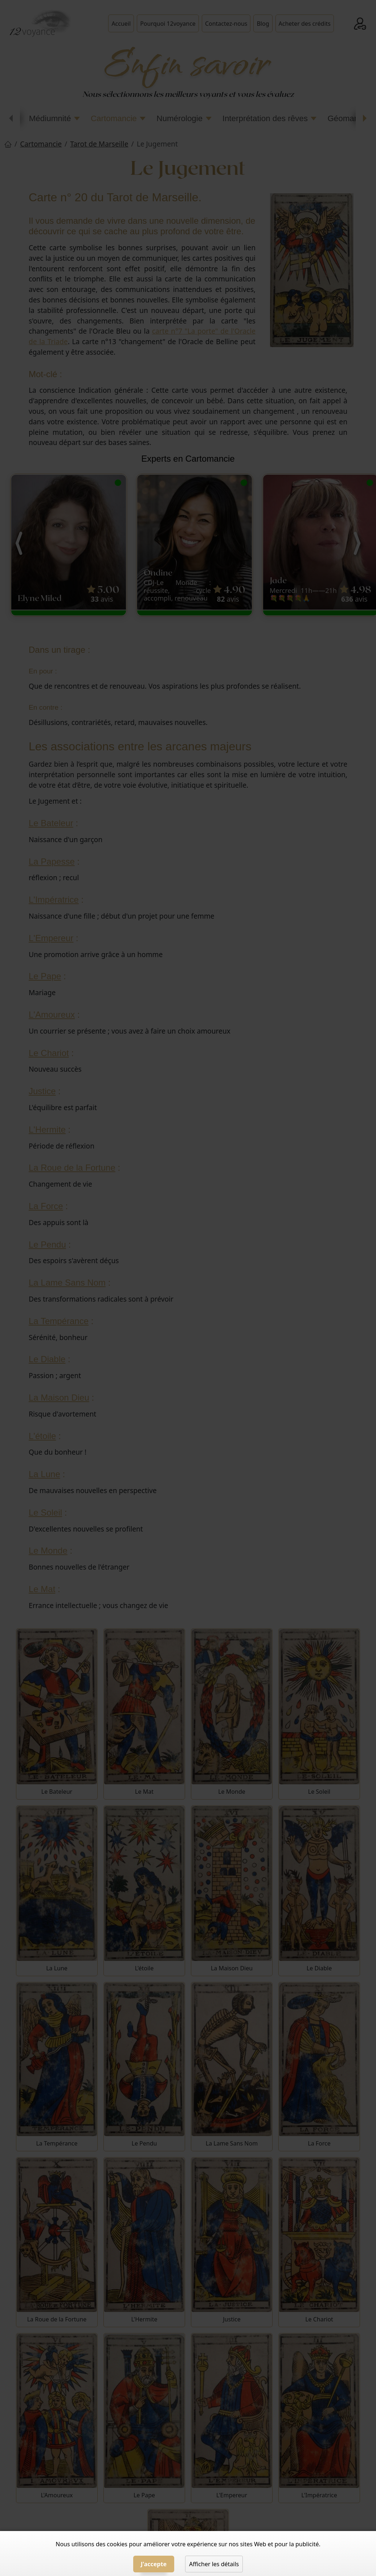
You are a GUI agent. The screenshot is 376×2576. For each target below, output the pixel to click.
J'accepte (154, 2564)
